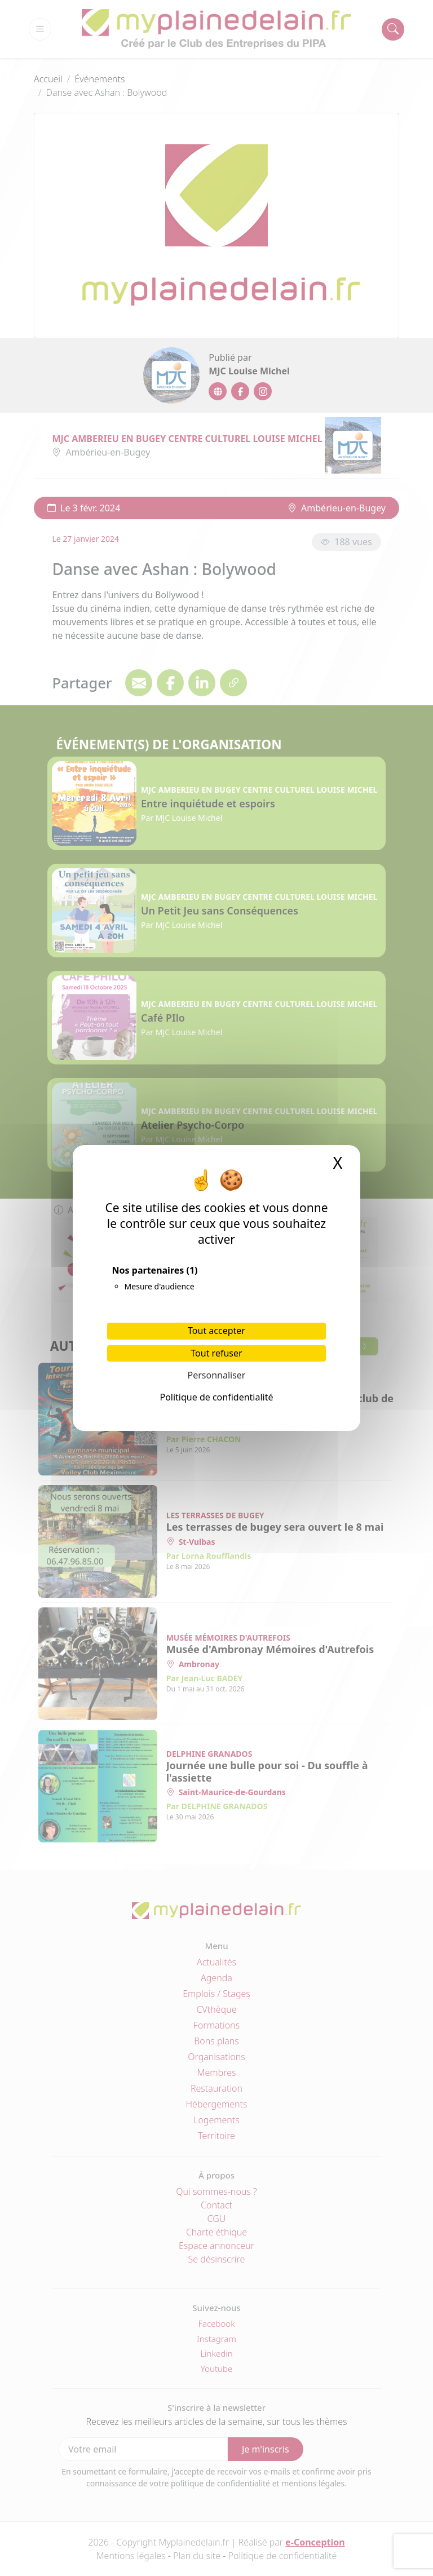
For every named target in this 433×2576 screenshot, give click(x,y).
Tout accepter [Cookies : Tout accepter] (216, 1330)
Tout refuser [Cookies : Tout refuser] (216, 1353)
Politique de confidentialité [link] (216, 1397)
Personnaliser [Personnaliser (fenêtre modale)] (217, 1375)
